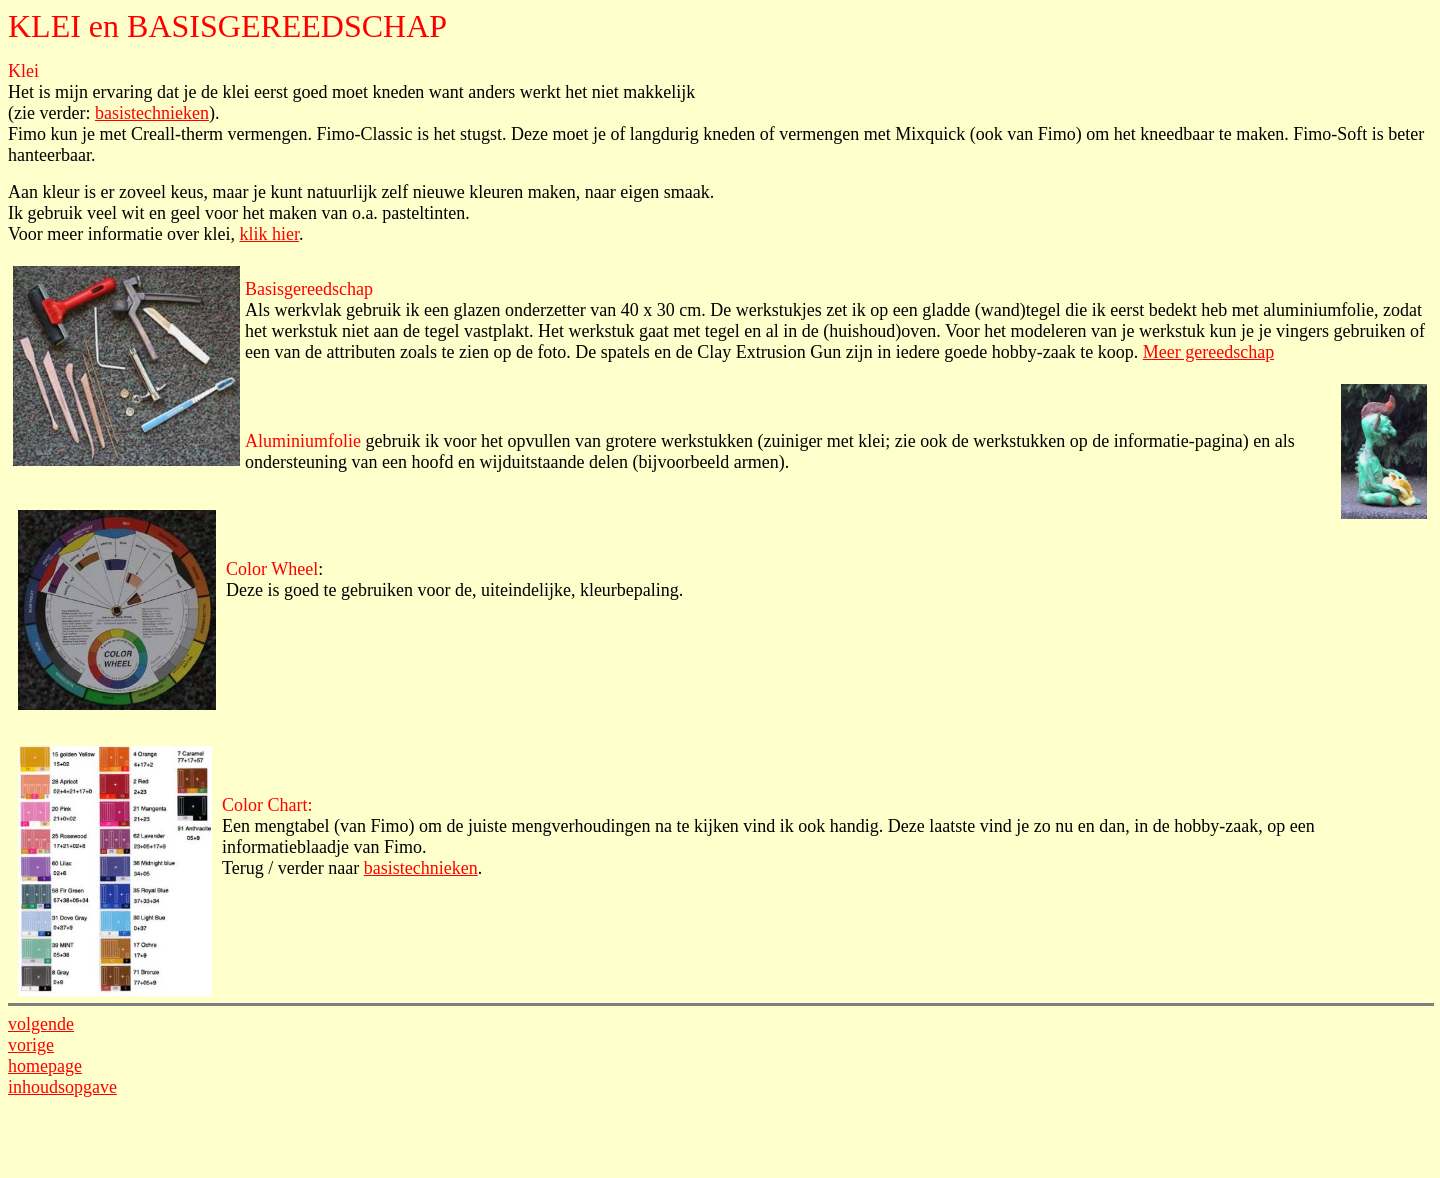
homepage (45, 1066)
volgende (41, 1024)
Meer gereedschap (1208, 352)
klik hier (270, 234)
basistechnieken (152, 113)
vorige (31, 1045)
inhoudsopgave (62, 1087)
